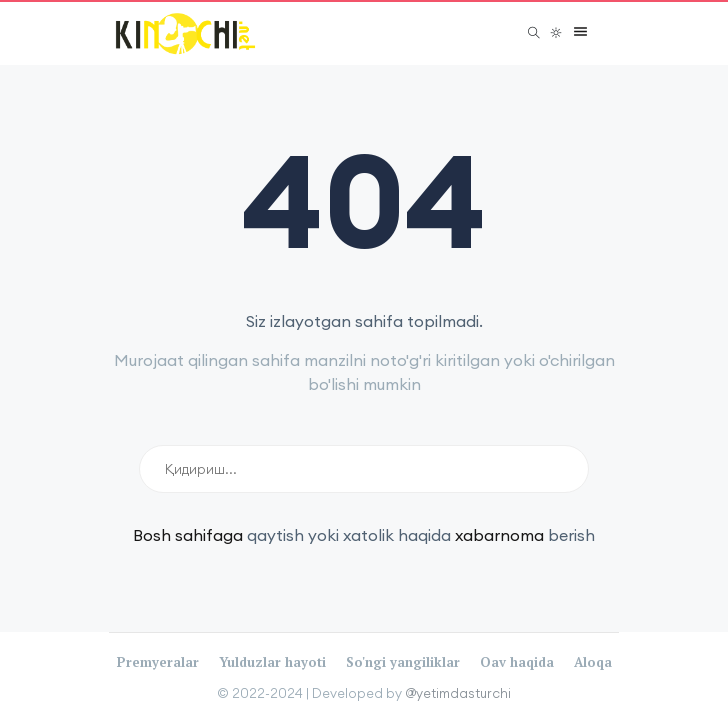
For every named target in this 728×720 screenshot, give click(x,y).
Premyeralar (158, 662)
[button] (575, 32)
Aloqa (593, 662)
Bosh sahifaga (188, 535)
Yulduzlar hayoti (272, 662)
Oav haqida (517, 662)
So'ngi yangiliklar (403, 662)
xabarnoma (499, 535)
